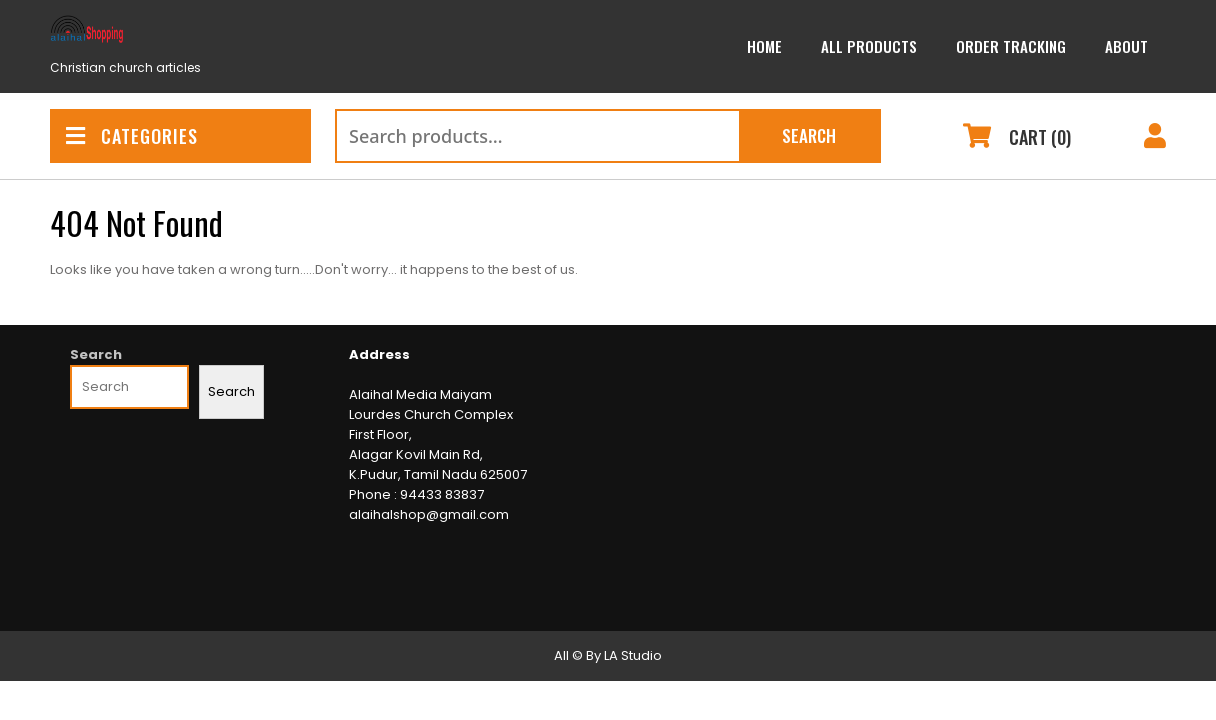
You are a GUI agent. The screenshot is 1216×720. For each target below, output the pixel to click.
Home (764, 46)
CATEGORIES (132, 136)
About (1126, 46)
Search (809, 135)
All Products (869, 46)
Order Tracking (1011, 46)
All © (568, 655)
